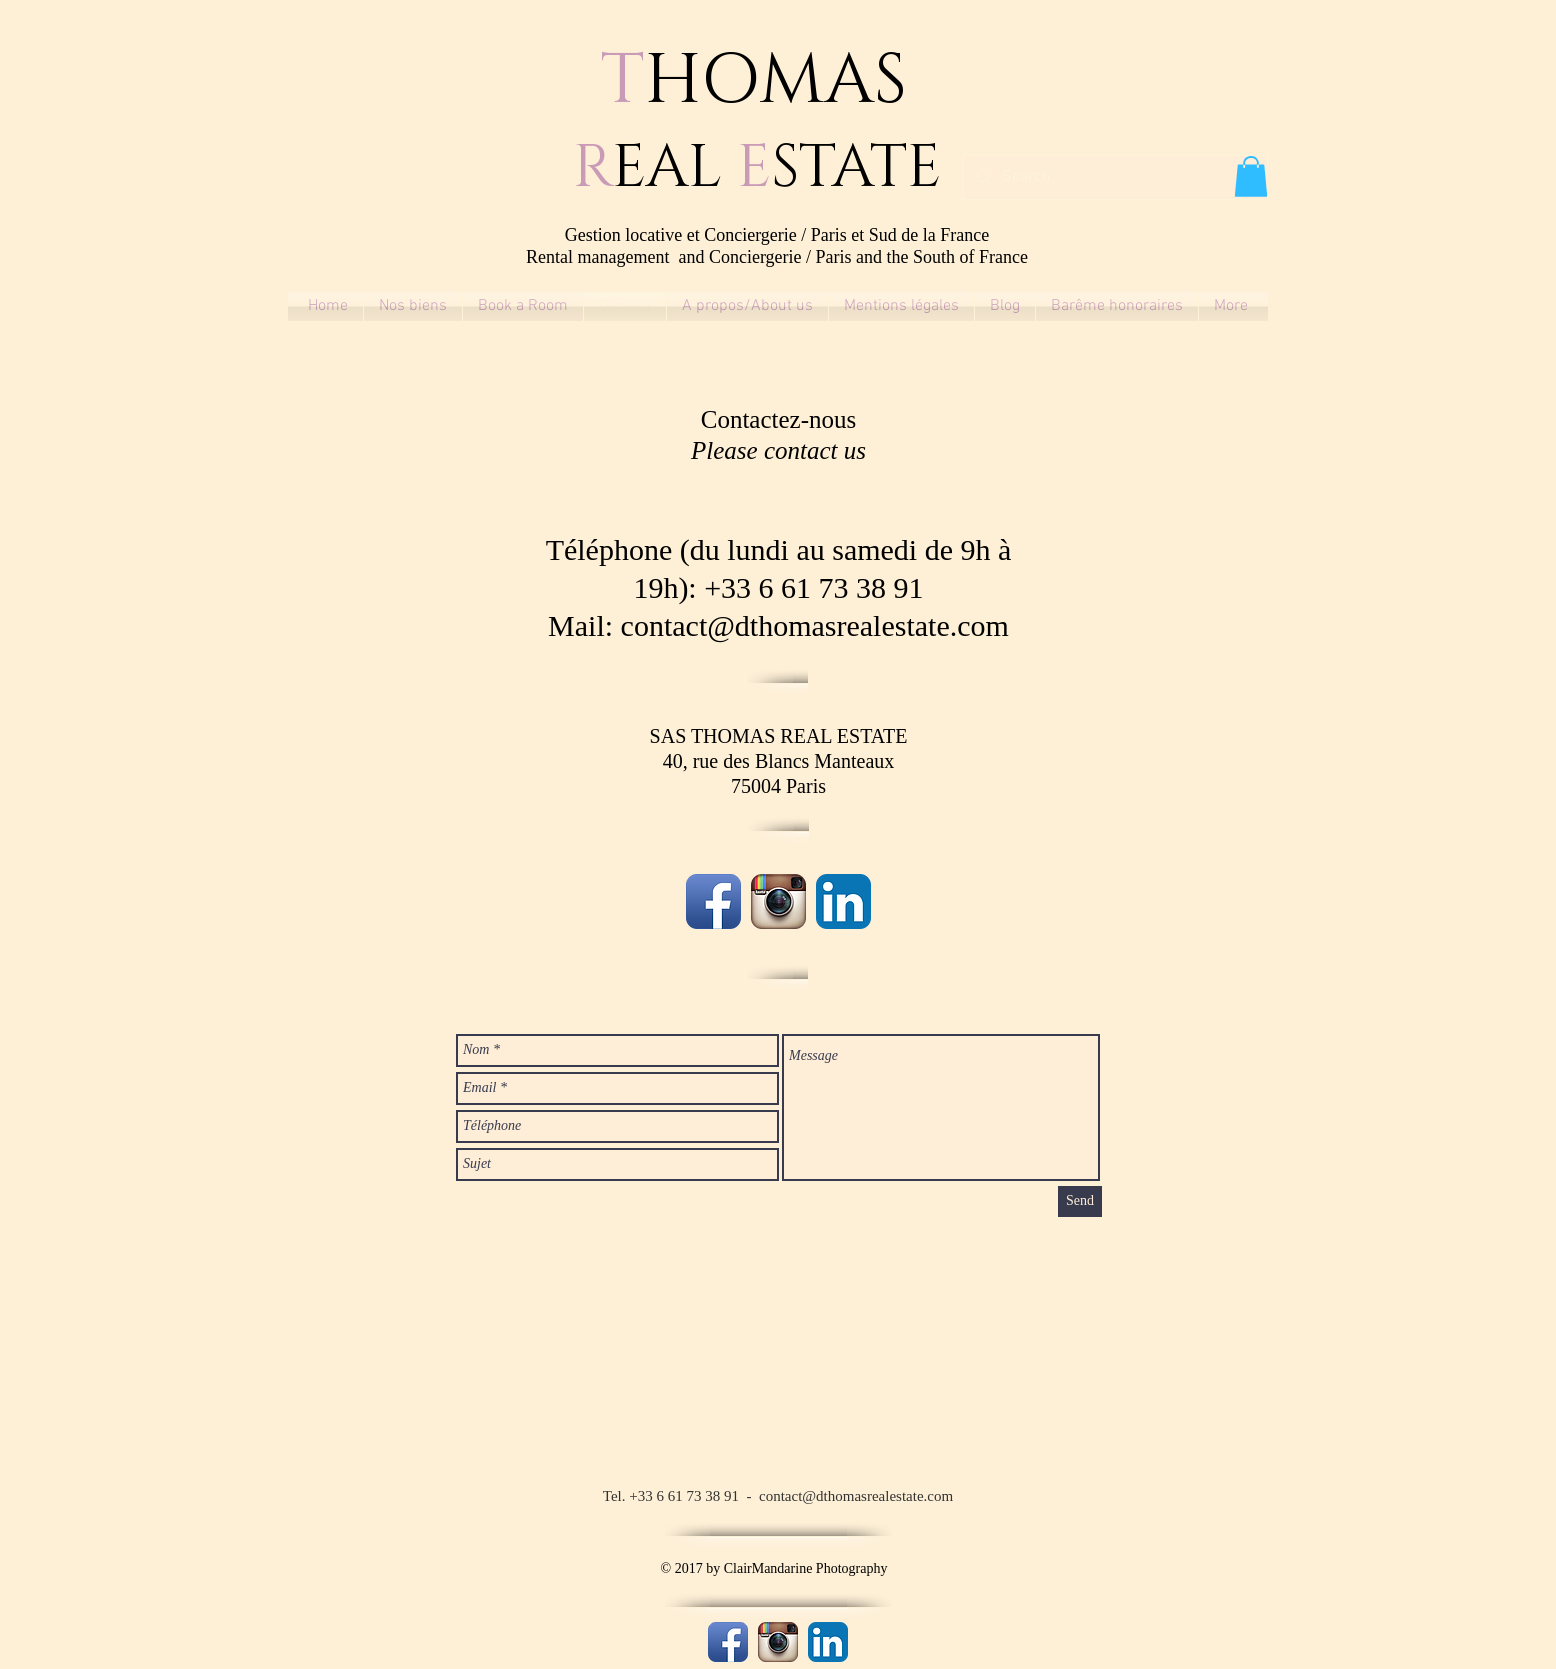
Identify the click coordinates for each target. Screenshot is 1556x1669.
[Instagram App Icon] (778, 901)
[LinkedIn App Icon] (843, 901)
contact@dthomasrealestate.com (815, 625)
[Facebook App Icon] (713, 901)
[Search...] (1113, 177)
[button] (1251, 176)
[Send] (1080, 1201)
